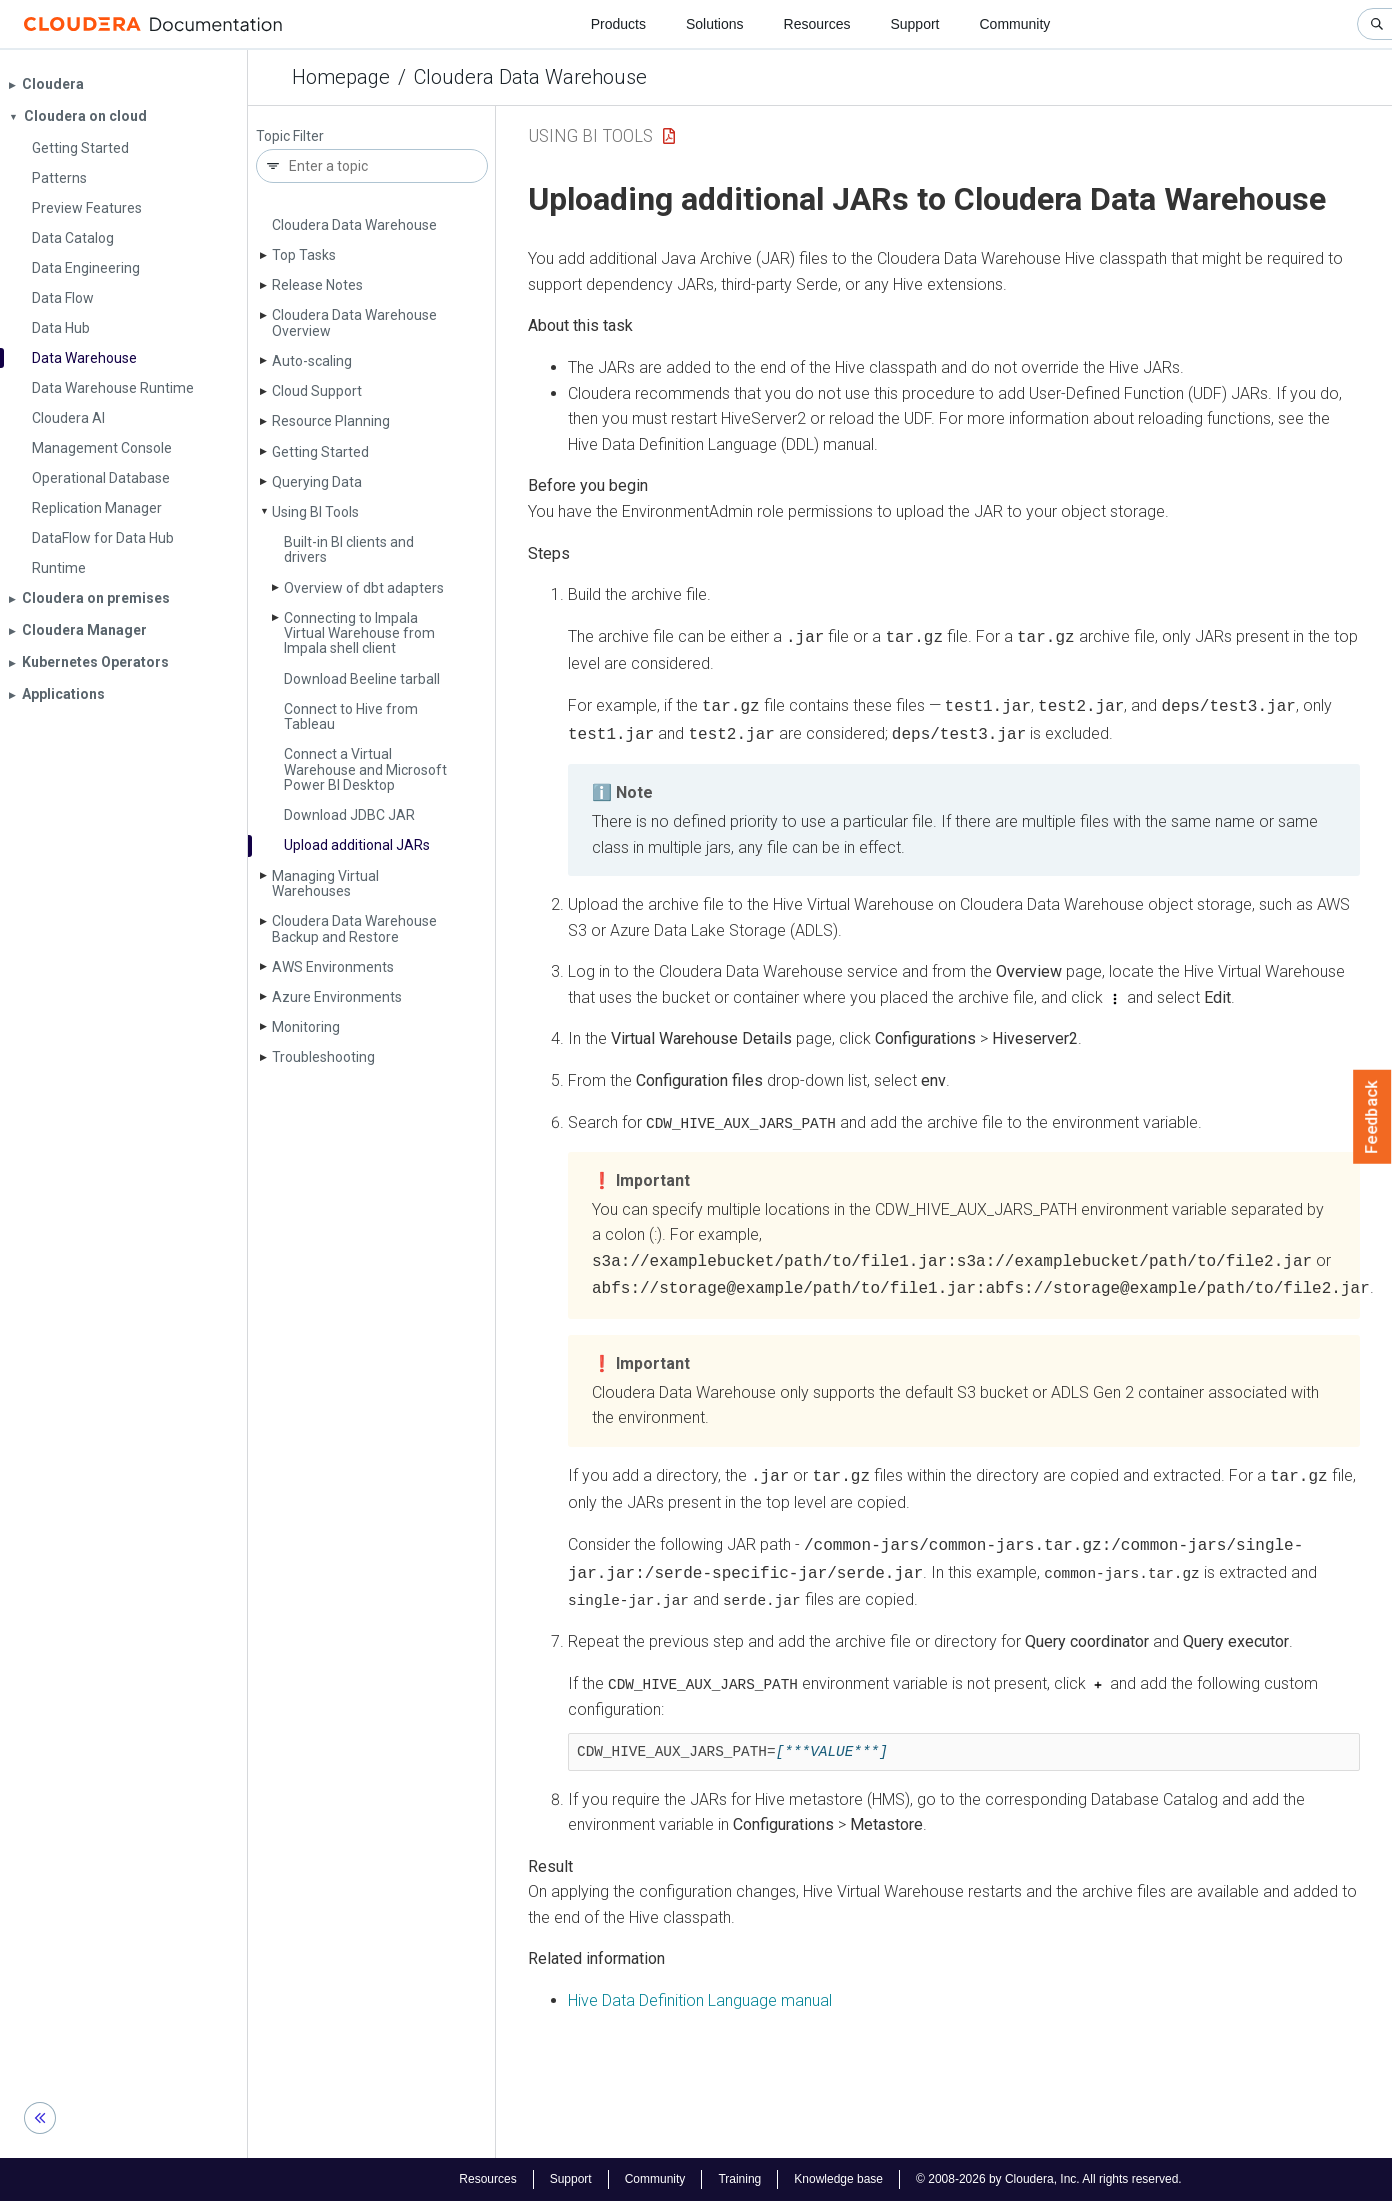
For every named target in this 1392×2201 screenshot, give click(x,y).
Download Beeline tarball (362, 679)
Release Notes (317, 285)
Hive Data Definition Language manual (700, 1983)
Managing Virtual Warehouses (325, 883)
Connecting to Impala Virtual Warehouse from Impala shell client (359, 633)
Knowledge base (838, 2179)
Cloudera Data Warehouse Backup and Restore (354, 928)
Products (618, 24)
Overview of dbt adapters (364, 588)
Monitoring (306, 1027)
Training (739, 2179)
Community (1015, 24)
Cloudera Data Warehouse (530, 77)
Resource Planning (331, 421)
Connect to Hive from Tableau (351, 716)
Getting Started (320, 452)
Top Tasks (304, 255)
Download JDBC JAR (349, 815)
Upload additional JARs (357, 845)
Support (914, 24)
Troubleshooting (323, 1057)
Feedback (1372, 1117)
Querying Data (317, 482)
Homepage (341, 77)
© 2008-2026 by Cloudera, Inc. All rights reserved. (1049, 2179)
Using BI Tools (315, 512)
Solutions (715, 24)
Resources (817, 24)
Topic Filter (290, 136)
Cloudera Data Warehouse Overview (354, 322)
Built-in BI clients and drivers (349, 549)
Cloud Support (317, 391)
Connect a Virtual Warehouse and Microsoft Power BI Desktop (365, 769)
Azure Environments (337, 997)
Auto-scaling (312, 361)
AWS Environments (333, 967)
